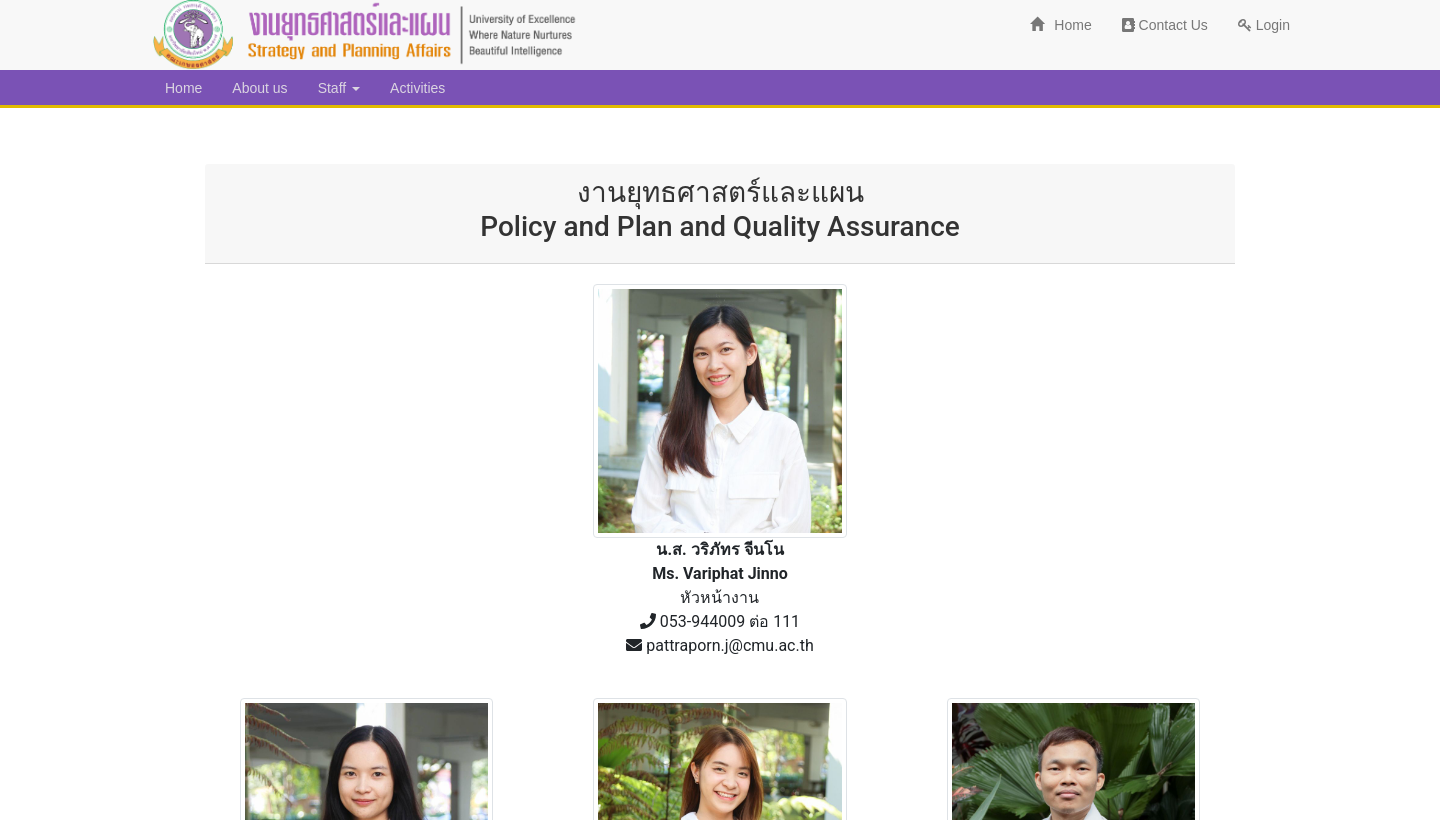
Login (1264, 25)
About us (259, 88)
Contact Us (1165, 25)
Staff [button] (339, 88)
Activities (417, 88)
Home (1060, 25)
